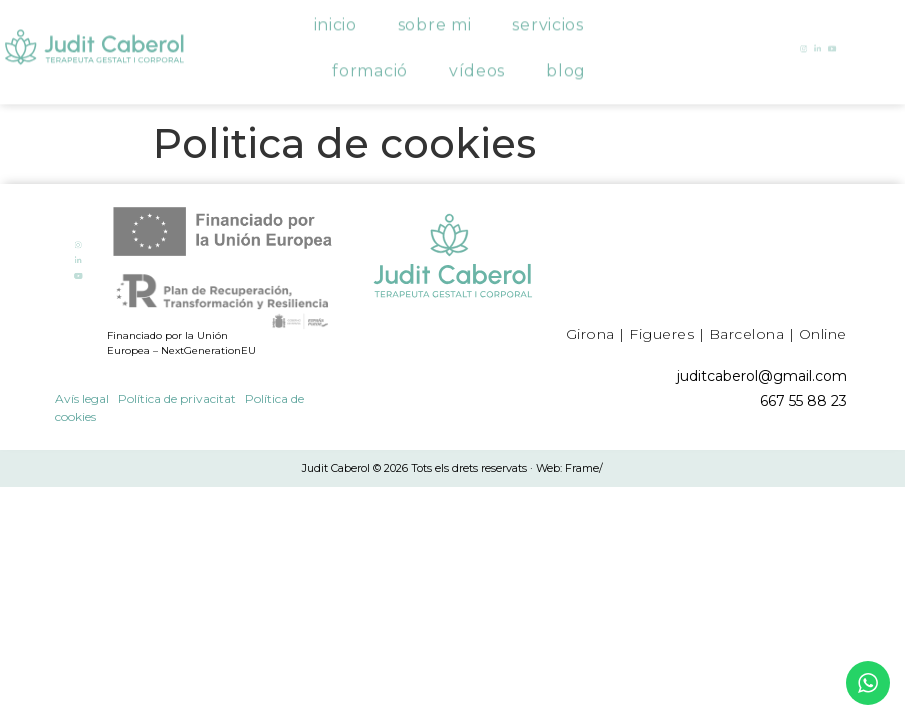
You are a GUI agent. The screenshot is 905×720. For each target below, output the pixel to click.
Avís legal (82, 398)
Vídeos (477, 63)
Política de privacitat (177, 398)
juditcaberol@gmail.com (762, 376)
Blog (566, 63)
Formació (370, 63)
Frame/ (584, 468)
